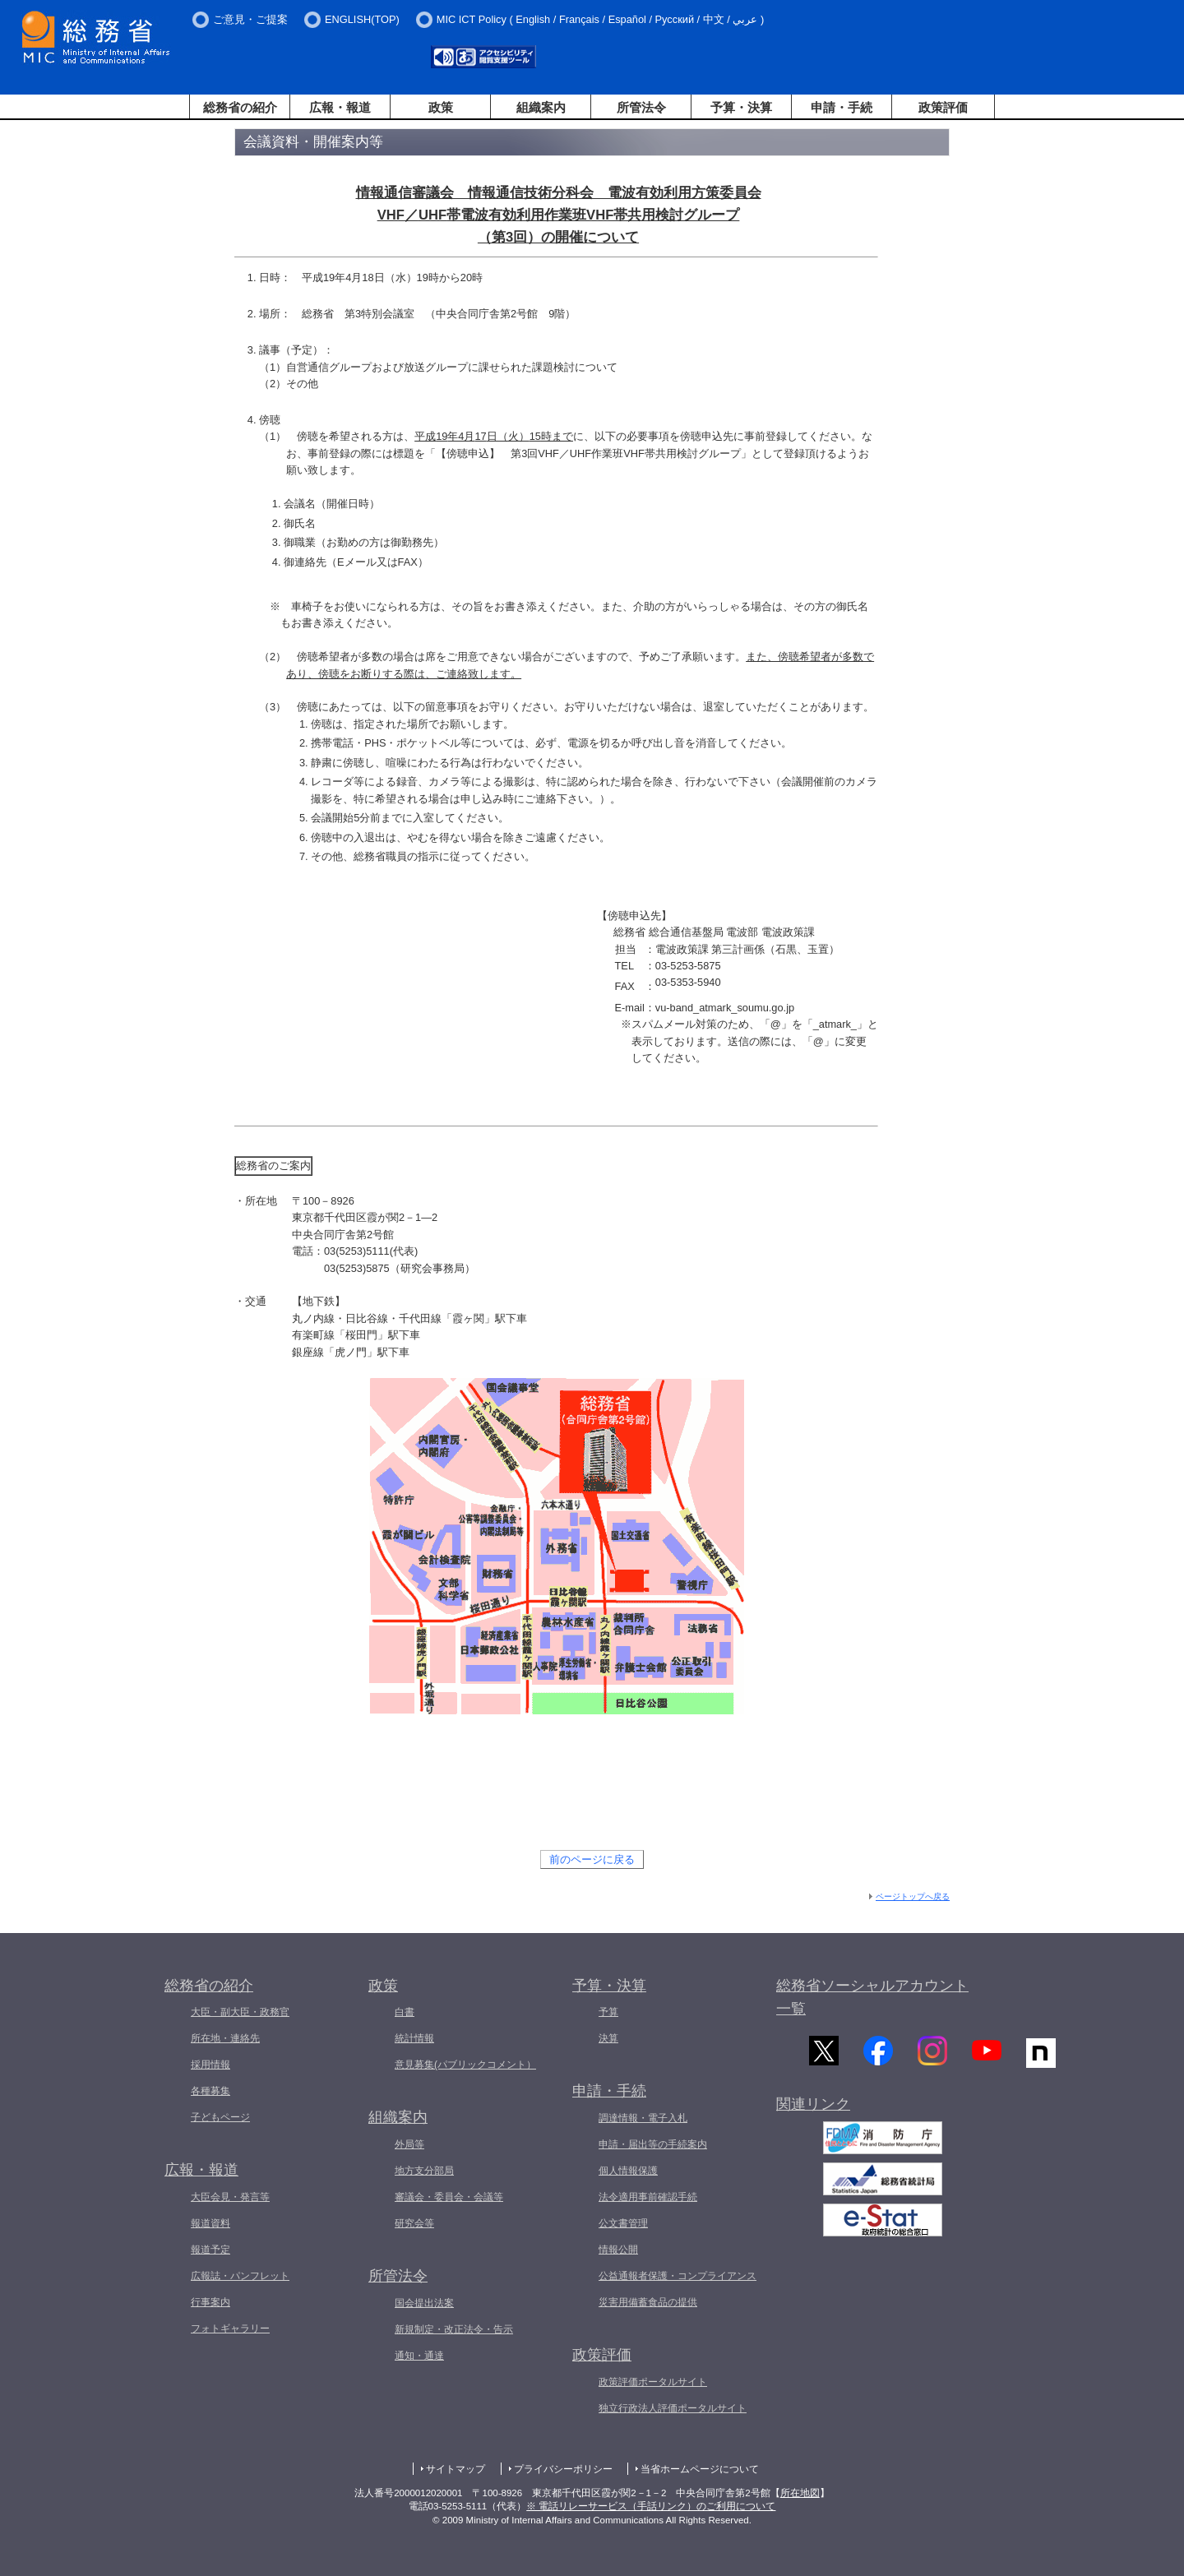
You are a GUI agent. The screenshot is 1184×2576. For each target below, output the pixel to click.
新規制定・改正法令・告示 (454, 2329)
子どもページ (220, 2117)
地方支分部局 (424, 2170)
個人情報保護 (628, 2170)
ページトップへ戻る (913, 1896)
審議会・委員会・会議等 (449, 2197)
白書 (404, 2012)
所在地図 (800, 2493)
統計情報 (414, 2038)
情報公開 (618, 2249)
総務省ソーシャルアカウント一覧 (872, 1997)
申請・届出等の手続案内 (653, 2144)
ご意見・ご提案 (250, 19)
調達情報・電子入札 (643, 2118)
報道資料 (210, 2223)
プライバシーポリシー (563, 2469)
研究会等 (414, 2223)
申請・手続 (841, 107)
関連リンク (813, 2113)
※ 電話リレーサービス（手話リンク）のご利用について (650, 2506)
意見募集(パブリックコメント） (465, 2064)
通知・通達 (419, 2355)
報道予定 (210, 2249)
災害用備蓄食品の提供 (648, 2302)
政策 (440, 107)
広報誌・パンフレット (240, 2276)
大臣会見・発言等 (230, 2197)
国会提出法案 (424, 2303)
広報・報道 (340, 107)
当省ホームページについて (700, 2469)
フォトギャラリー (230, 2328)
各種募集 (210, 2091)
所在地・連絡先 (225, 2038)
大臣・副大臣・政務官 (240, 2012)
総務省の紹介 (240, 107)
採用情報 (210, 2064)
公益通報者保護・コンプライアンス (677, 2276)
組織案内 (541, 107)
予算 (608, 2012)
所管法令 (641, 107)
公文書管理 (623, 2223)
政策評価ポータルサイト (653, 2382)
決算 (608, 2038)
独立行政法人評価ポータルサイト (673, 2408)
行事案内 (210, 2302)
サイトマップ (455, 2469)
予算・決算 (741, 107)
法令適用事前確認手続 (648, 2197)
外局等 (409, 2144)
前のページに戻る (592, 1859)
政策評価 (943, 107)
